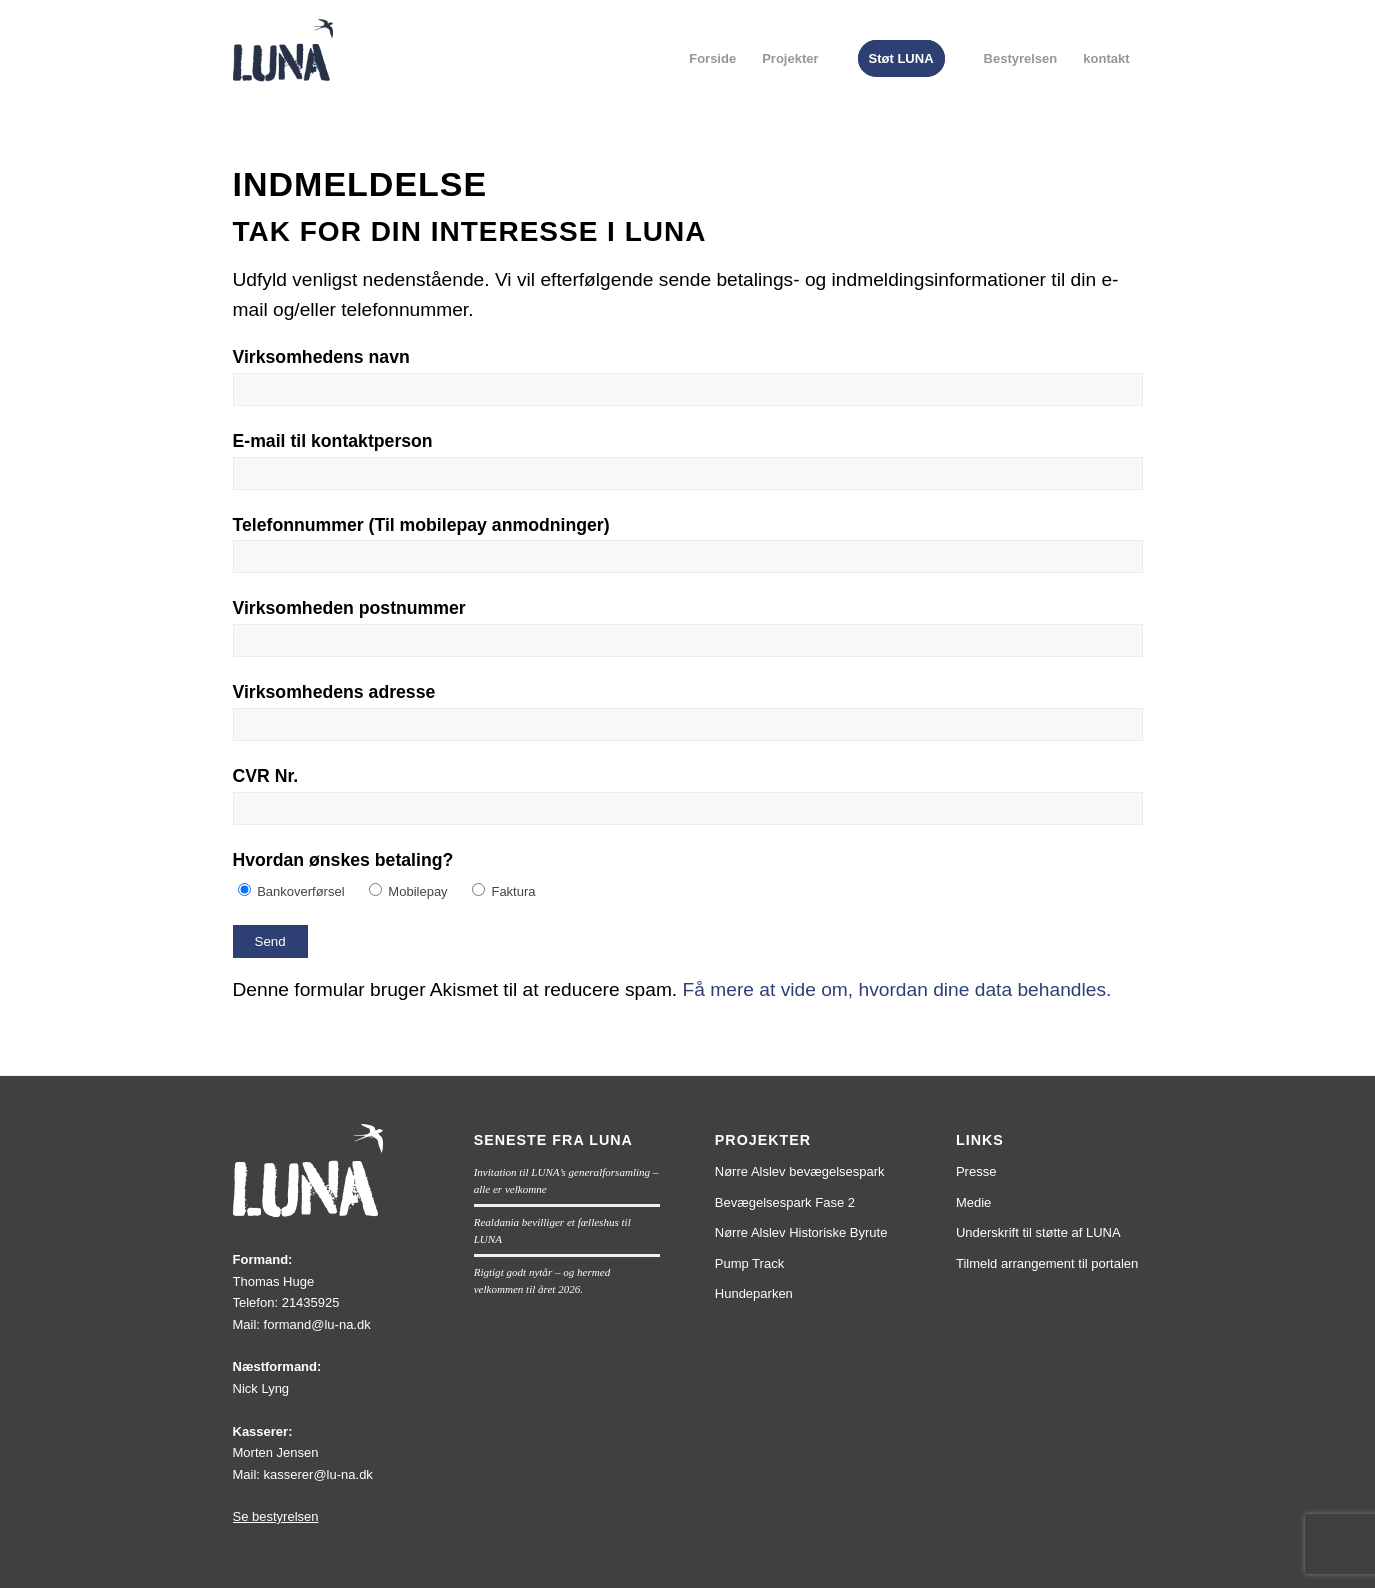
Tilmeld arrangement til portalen (1047, 1263)
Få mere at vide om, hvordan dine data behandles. (897, 989)
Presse (976, 1171)
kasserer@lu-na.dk (318, 1474)
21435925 (311, 1302)
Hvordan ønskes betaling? (343, 860)
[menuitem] (712, 59)
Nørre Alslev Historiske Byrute (801, 1232)
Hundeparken (754, 1293)
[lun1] (283, 76)
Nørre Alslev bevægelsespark (800, 1171)
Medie (973, 1202)
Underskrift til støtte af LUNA (1038, 1232)
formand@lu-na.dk (317, 1324)
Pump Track (749, 1263)
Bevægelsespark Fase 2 (785, 1202)
